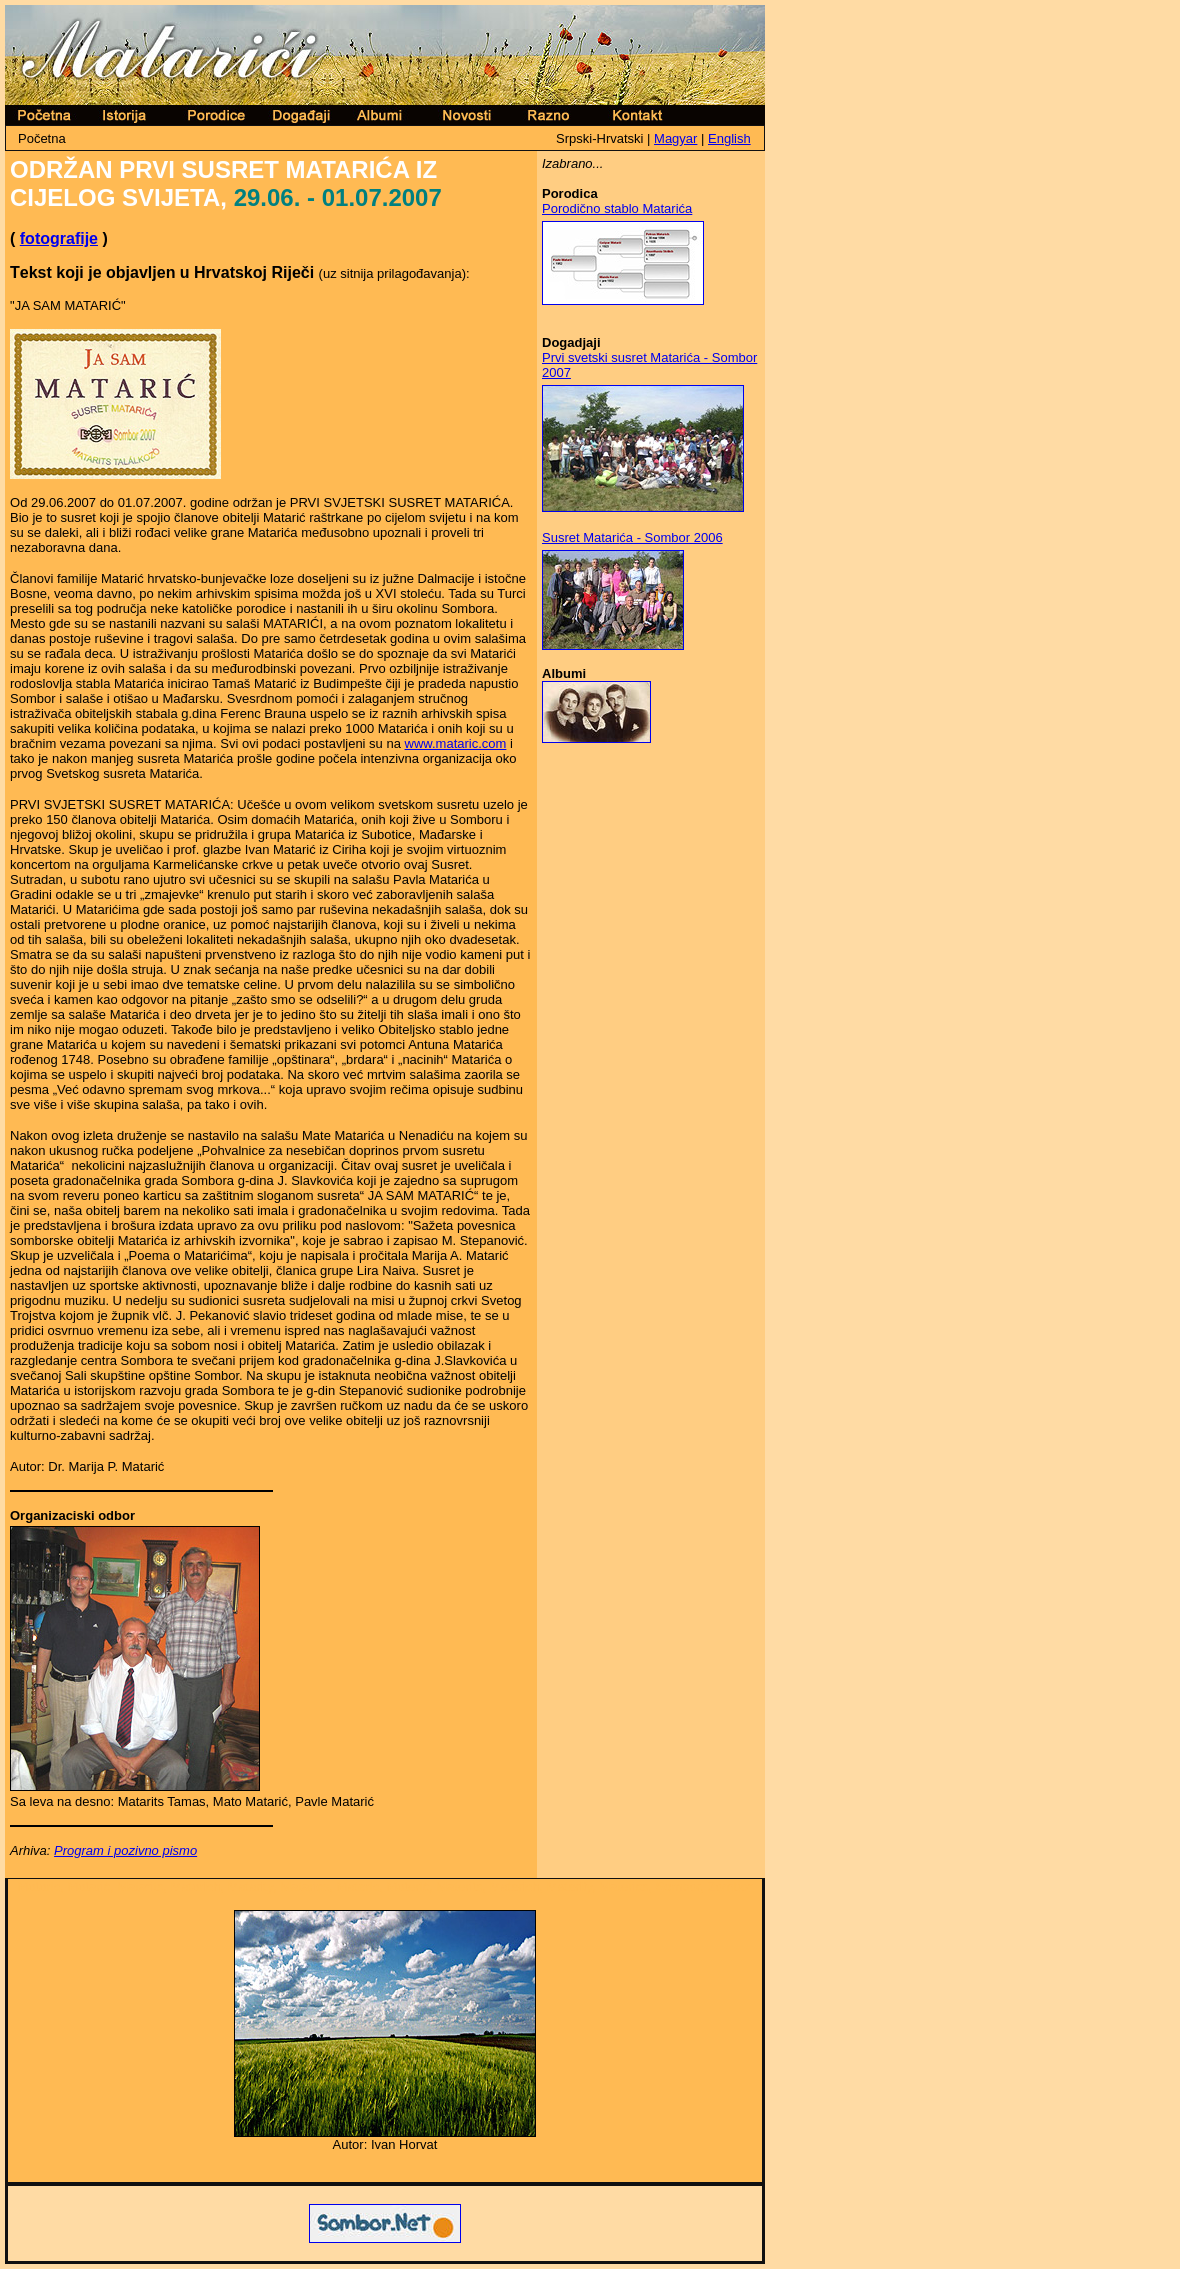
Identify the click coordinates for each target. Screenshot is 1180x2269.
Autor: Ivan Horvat (385, 2144)
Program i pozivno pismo (125, 1850)
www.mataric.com (456, 743)
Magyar (675, 138)
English (729, 138)
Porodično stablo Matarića (617, 208)
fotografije (59, 238)
